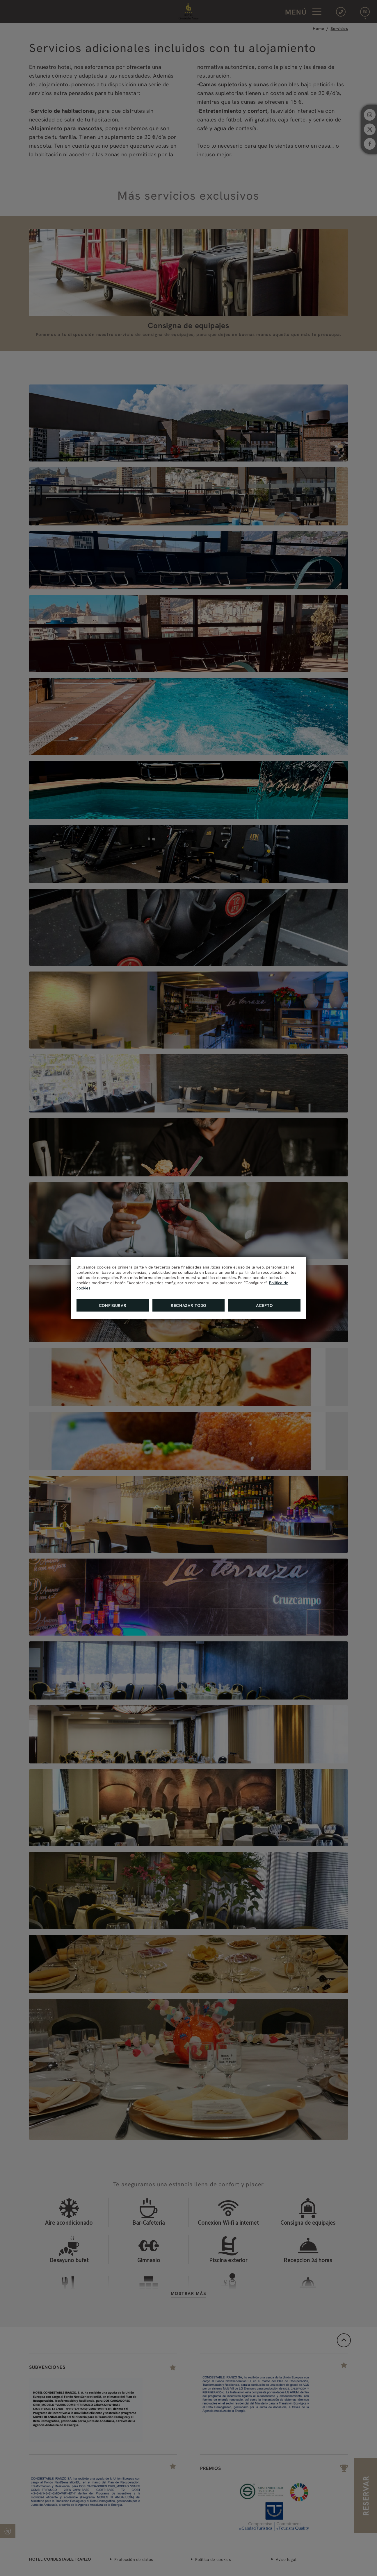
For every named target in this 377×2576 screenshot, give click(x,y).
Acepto (264, 1305)
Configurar (113, 1305)
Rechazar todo (188, 1305)
